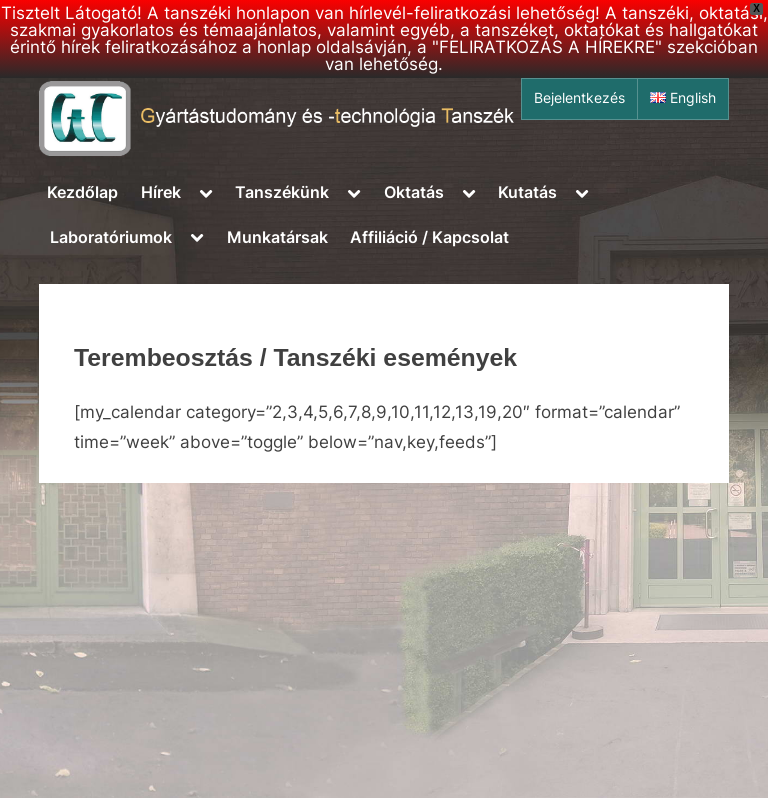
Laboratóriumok (111, 237)
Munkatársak (277, 237)
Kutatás (527, 192)
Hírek (161, 192)
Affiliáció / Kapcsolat (429, 237)
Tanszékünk (282, 192)
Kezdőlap (82, 192)
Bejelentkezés (579, 98)
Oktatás (414, 192)
